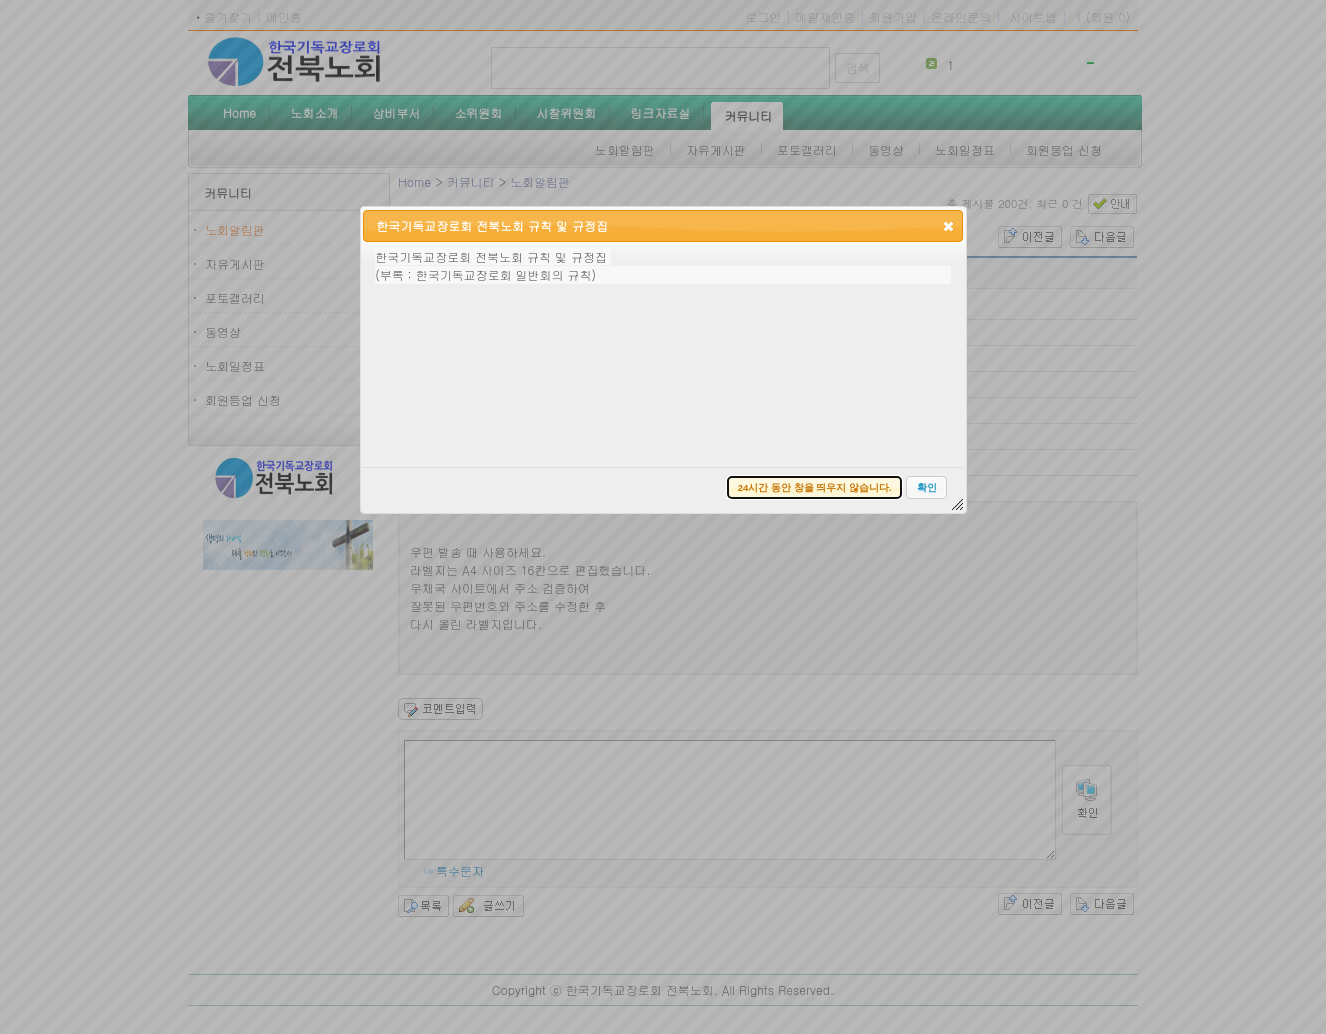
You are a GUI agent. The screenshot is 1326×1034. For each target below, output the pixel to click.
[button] (948, 226)
